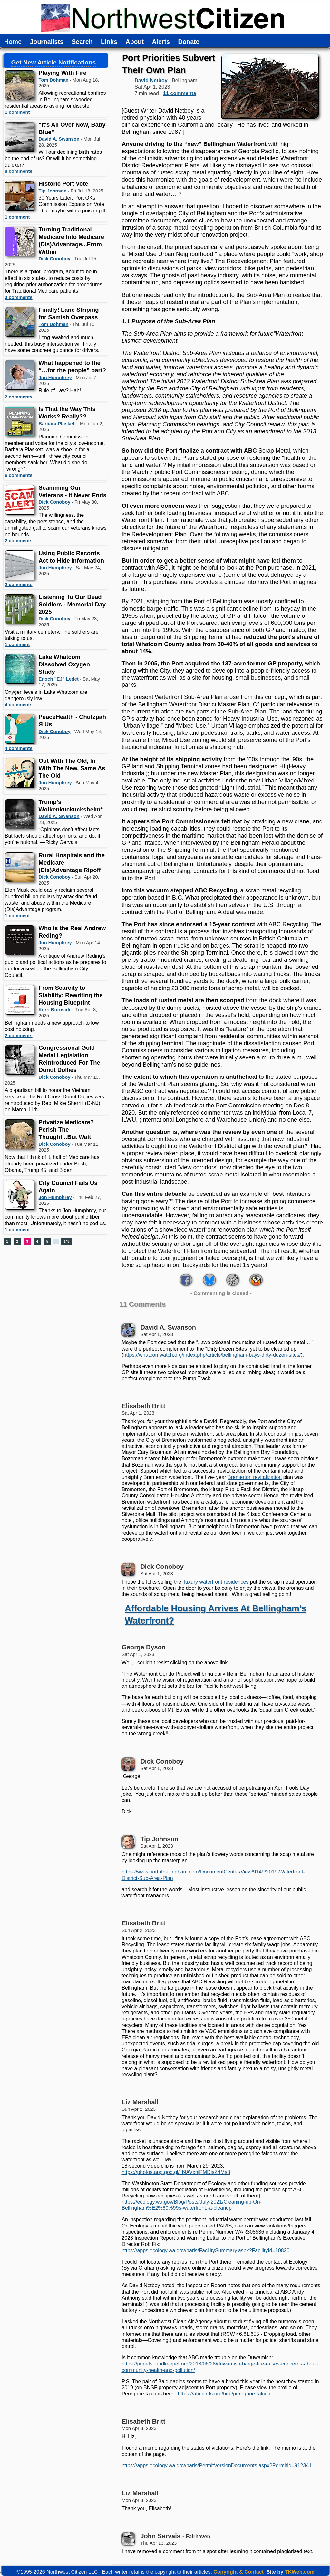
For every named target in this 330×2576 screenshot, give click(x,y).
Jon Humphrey (55, 377)
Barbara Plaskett (57, 423)
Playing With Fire (63, 72)
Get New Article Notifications (53, 62)
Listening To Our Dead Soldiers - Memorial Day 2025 (72, 604)
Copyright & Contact (238, 2572)
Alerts (161, 42)
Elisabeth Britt (143, 1406)
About (135, 42)
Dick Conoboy (55, 258)
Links (109, 42)
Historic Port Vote (63, 183)
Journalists (46, 42)
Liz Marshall (139, 2102)
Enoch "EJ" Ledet (59, 679)
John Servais (160, 2536)
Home (13, 42)
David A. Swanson (59, 139)
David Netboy (151, 80)
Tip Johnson (53, 190)
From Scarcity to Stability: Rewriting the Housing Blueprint (71, 995)
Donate (188, 42)
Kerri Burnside (55, 1009)
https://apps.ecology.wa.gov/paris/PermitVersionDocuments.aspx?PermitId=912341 (216, 2465)
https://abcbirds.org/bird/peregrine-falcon (224, 2393)
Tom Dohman (54, 80)
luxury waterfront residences (216, 1582)
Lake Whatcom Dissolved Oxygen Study (64, 664)
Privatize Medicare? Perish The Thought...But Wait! (66, 1129)
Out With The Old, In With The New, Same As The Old (72, 768)
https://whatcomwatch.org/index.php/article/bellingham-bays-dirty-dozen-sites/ (212, 1355)
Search (82, 42)
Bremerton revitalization (255, 1477)
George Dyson (143, 1647)
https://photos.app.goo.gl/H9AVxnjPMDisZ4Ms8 (175, 2172)
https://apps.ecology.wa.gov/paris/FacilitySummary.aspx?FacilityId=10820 (205, 2250)
